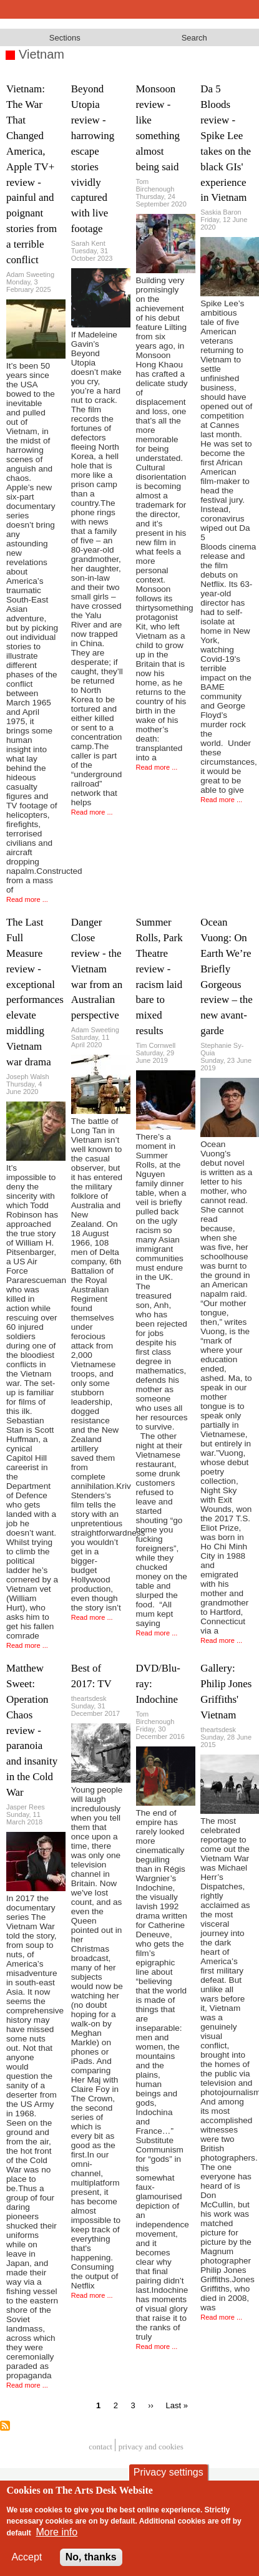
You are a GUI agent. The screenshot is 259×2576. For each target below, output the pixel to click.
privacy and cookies (151, 2446)
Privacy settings (168, 2472)
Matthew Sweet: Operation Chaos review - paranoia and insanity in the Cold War (31, 1730)
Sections (65, 37)
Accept (26, 2557)
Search (194, 37)
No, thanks (91, 2557)
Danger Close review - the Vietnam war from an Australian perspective (97, 968)
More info (57, 2532)
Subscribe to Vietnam (5, 2426)
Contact (100, 2446)
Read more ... (27, 899)
